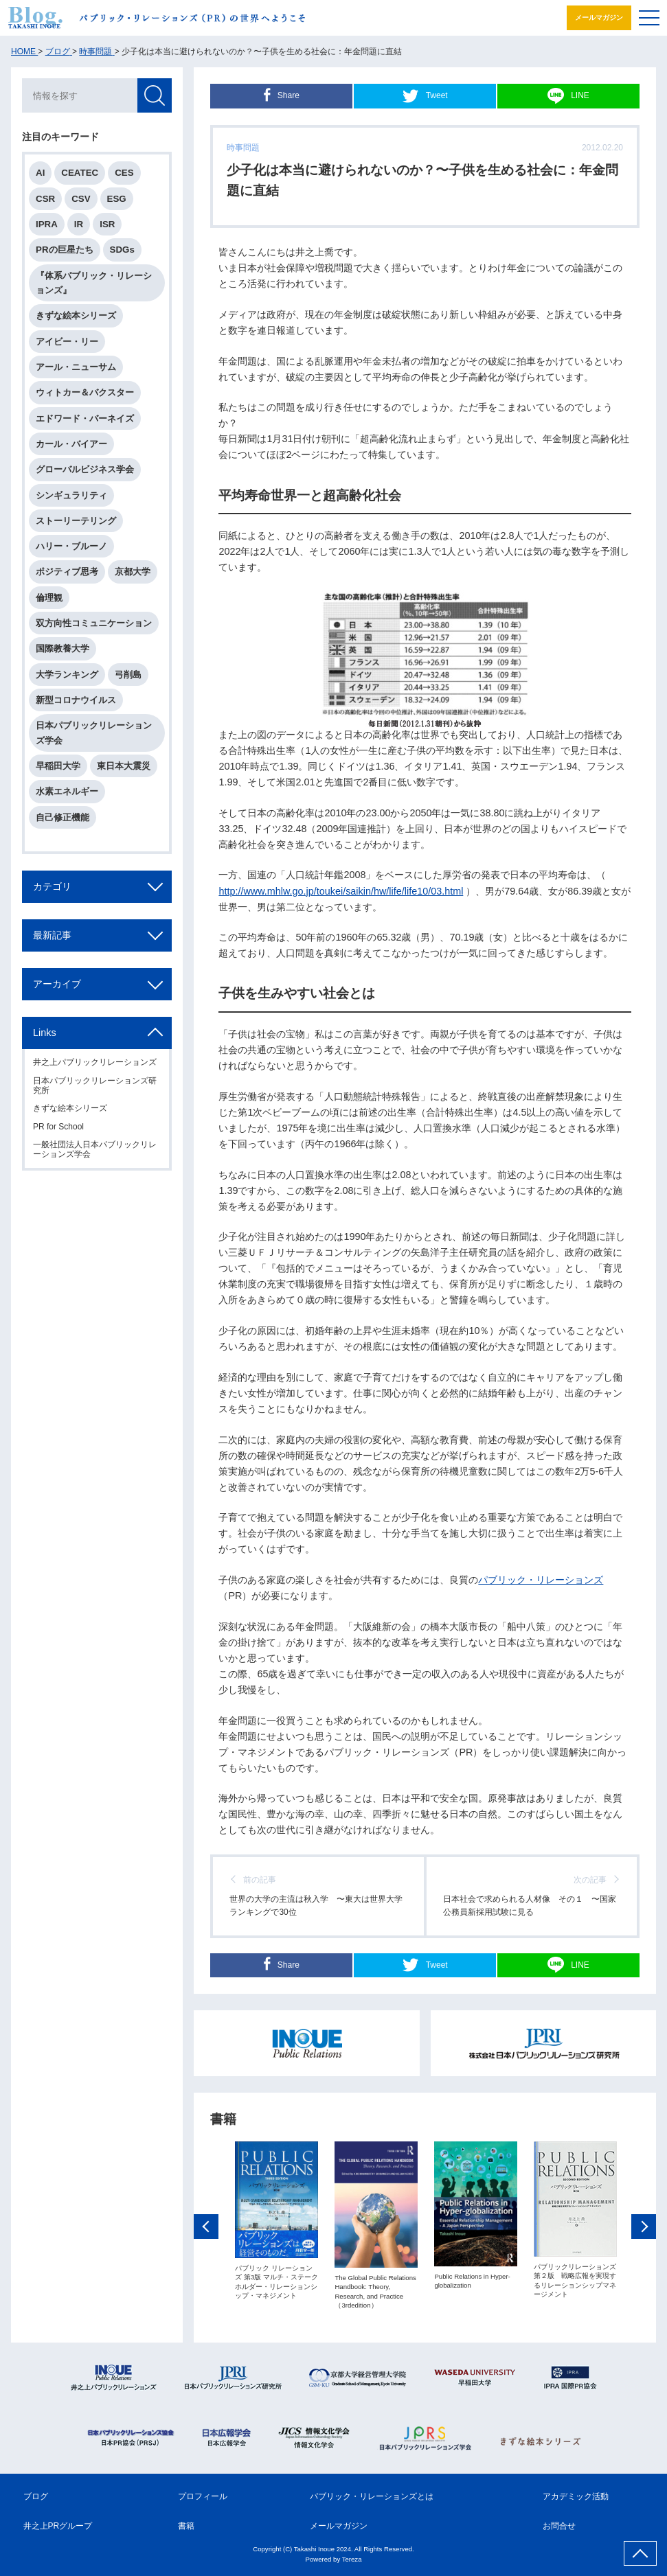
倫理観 (49, 598)
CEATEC (79, 173)
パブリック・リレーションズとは (371, 2496)
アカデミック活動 (576, 2496)
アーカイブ (57, 983)
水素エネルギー (67, 791)
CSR (45, 199)
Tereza (352, 2559)
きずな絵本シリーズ (76, 315)
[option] (276, 2222)
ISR (107, 224)
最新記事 (52, 935)
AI (40, 173)
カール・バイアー (71, 444)
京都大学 (132, 571)
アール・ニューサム (76, 367)
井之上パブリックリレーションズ (95, 1062)
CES (124, 173)
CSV (80, 199)
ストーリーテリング (76, 521)
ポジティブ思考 (67, 571)
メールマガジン (599, 17)
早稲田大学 (58, 766)
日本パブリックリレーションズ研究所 (95, 1085)
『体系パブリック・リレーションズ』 (94, 283)
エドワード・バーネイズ (85, 418)
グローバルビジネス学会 (85, 469)
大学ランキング (67, 674)
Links (44, 1032)
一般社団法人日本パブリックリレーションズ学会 (95, 1149)
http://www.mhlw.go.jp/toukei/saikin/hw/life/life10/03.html (340, 891)
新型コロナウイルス (76, 700)
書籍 (186, 2526)
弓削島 (128, 674)
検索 (154, 95)
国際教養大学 (62, 648)
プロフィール (202, 2496)
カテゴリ (52, 886)
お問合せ (559, 2526)
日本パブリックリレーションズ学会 (94, 732)
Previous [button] (206, 2228)
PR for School (58, 1126)
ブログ (35, 2496)
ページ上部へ (640, 2553)
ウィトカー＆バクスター (85, 392)
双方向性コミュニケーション (94, 623)
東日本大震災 (123, 766)
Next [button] (643, 2228)
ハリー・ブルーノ (71, 546)
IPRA (47, 224)
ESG (116, 199)
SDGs (122, 249)
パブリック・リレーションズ (540, 1579)
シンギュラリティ (71, 495)
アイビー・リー (67, 341)
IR (78, 224)
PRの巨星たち (64, 249)
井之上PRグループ (58, 2526)
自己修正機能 (62, 817)
